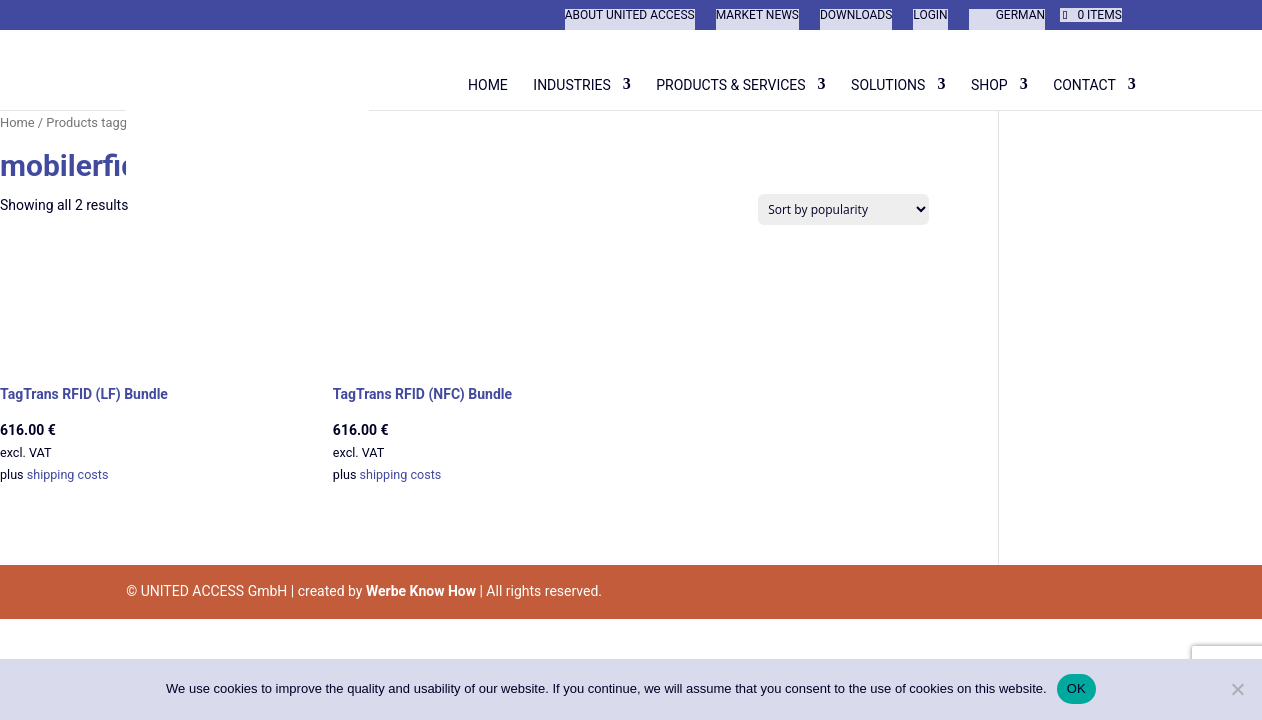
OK (1076, 688)
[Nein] (1237, 689)
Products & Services (730, 85)
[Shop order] (843, 209)
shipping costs (68, 474)
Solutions (888, 85)
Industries (571, 85)
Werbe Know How (421, 591)
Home (488, 85)
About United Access (630, 15)
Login (930, 15)
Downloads (856, 15)
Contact (1084, 85)
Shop (989, 85)
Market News (757, 15)
